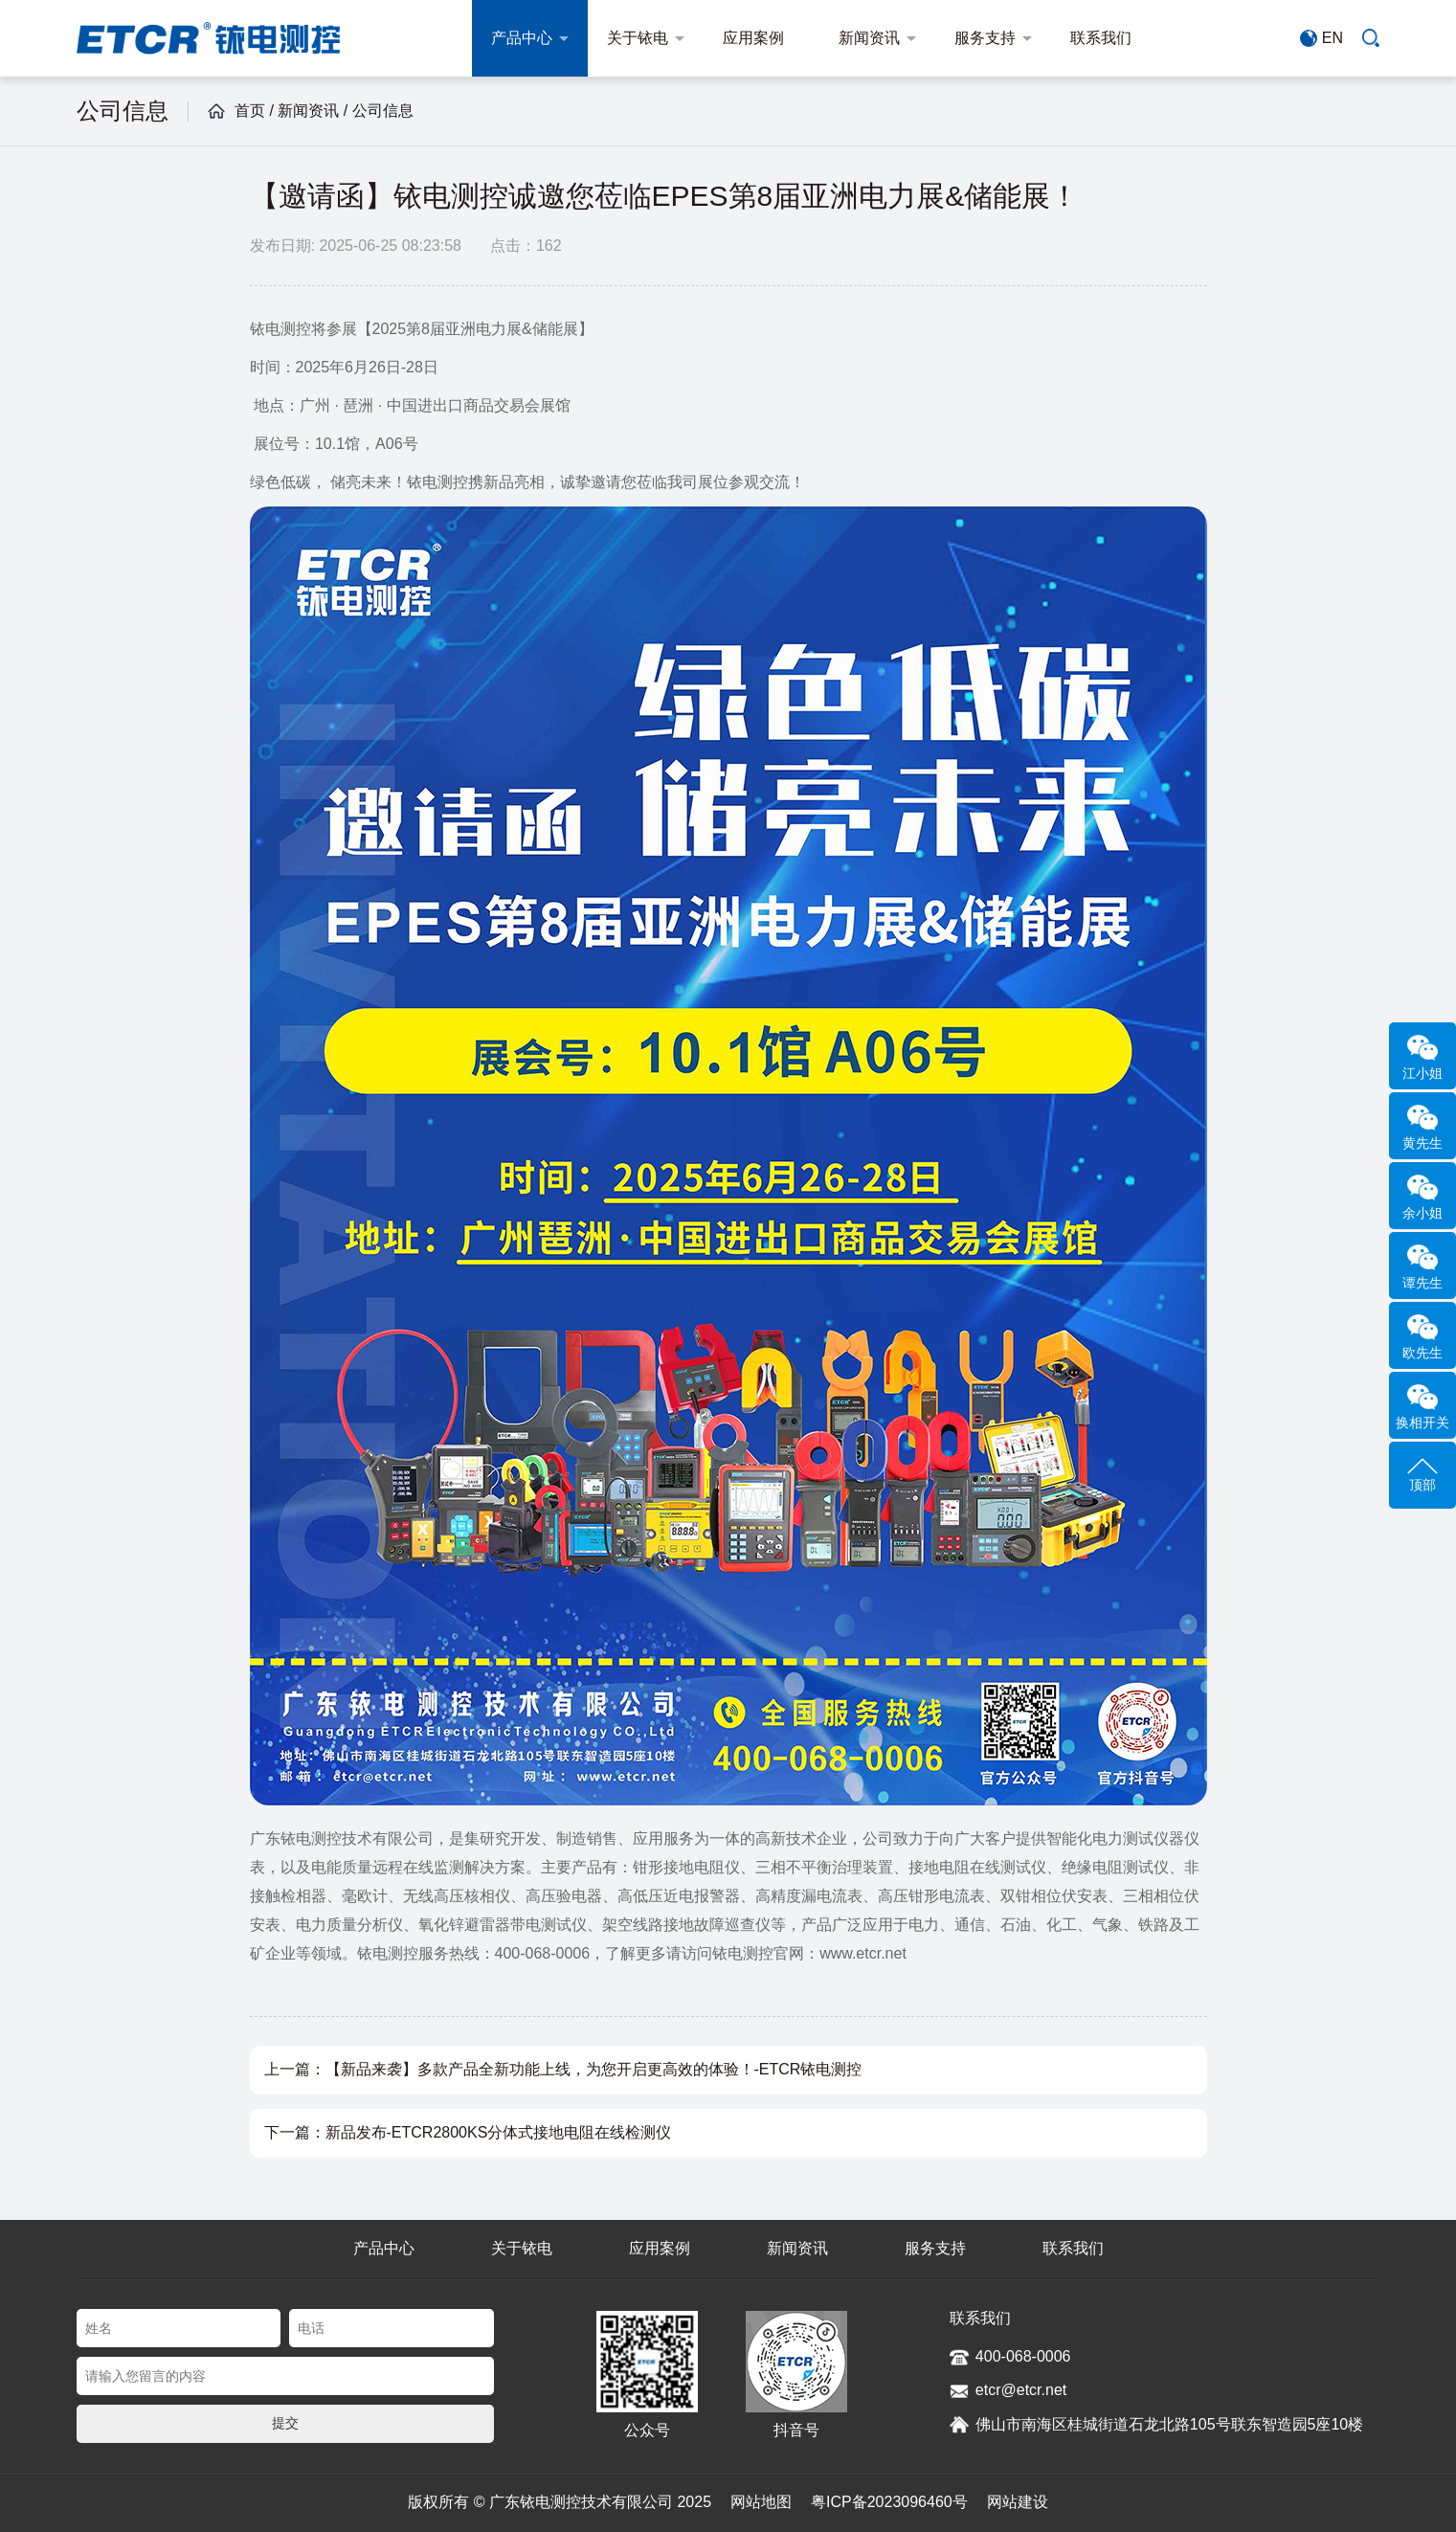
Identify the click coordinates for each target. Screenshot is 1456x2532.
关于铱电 (645, 38)
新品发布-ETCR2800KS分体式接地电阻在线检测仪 (498, 2132)
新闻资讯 (877, 38)
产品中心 (530, 38)
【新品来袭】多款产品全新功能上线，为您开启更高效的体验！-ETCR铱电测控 (593, 2069)
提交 (285, 2423)
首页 (250, 110)
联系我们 (1109, 38)
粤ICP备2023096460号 (889, 2502)
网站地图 (761, 2502)
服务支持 (993, 38)
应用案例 (761, 38)
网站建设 (1017, 2502)
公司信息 (383, 110)
